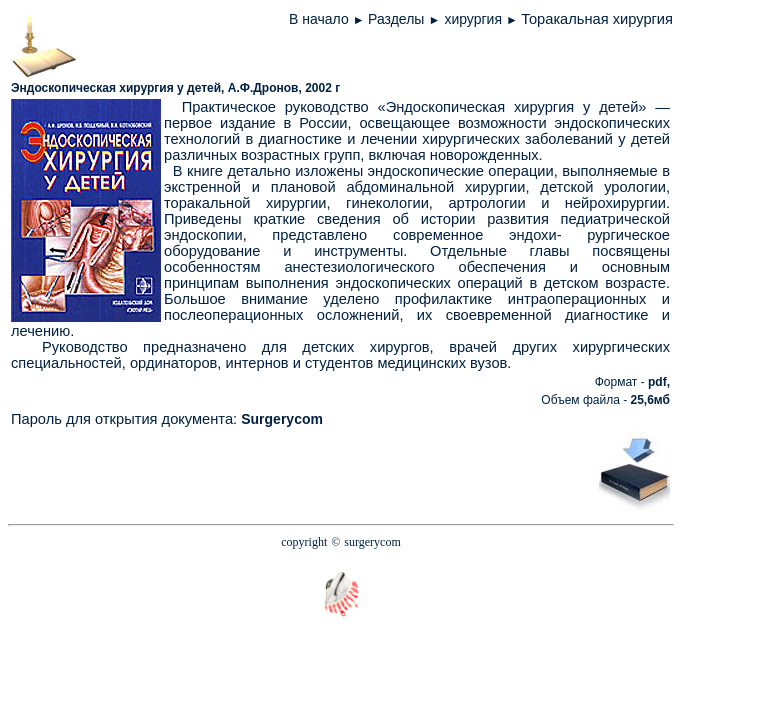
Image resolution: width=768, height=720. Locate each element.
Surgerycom (282, 419)
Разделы (396, 19)
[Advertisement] (361, 470)
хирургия (474, 19)
